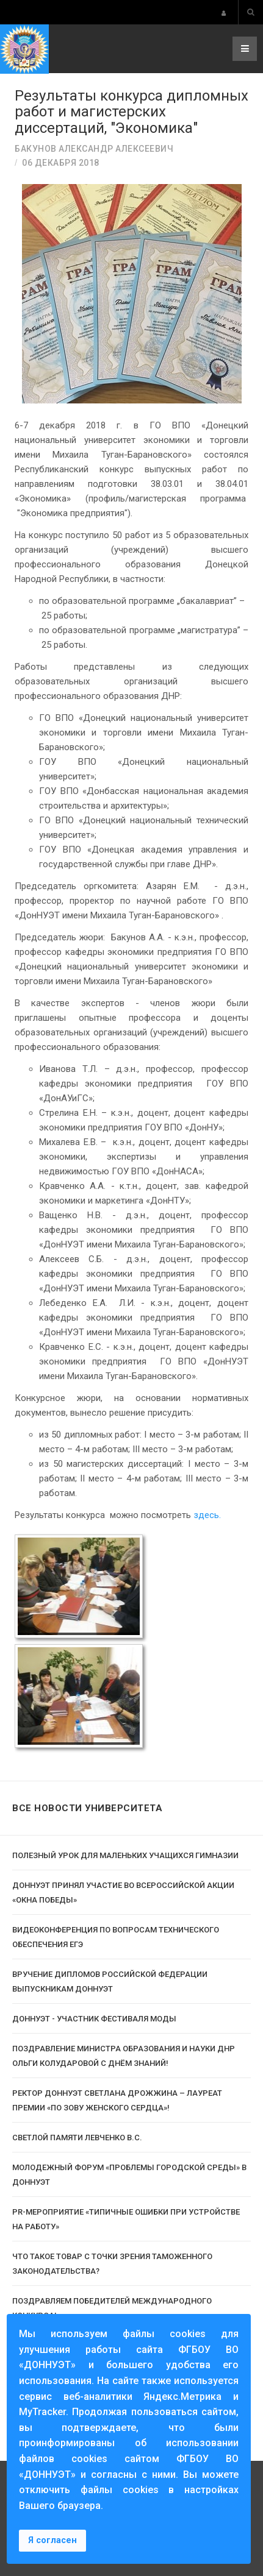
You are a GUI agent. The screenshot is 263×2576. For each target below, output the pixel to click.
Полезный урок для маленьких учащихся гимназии (125, 1855)
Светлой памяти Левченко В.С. (77, 2137)
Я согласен (52, 2540)
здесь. (207, 1515)
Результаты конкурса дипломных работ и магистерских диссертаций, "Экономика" (131, 112)
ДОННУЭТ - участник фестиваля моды (94, 2018)
